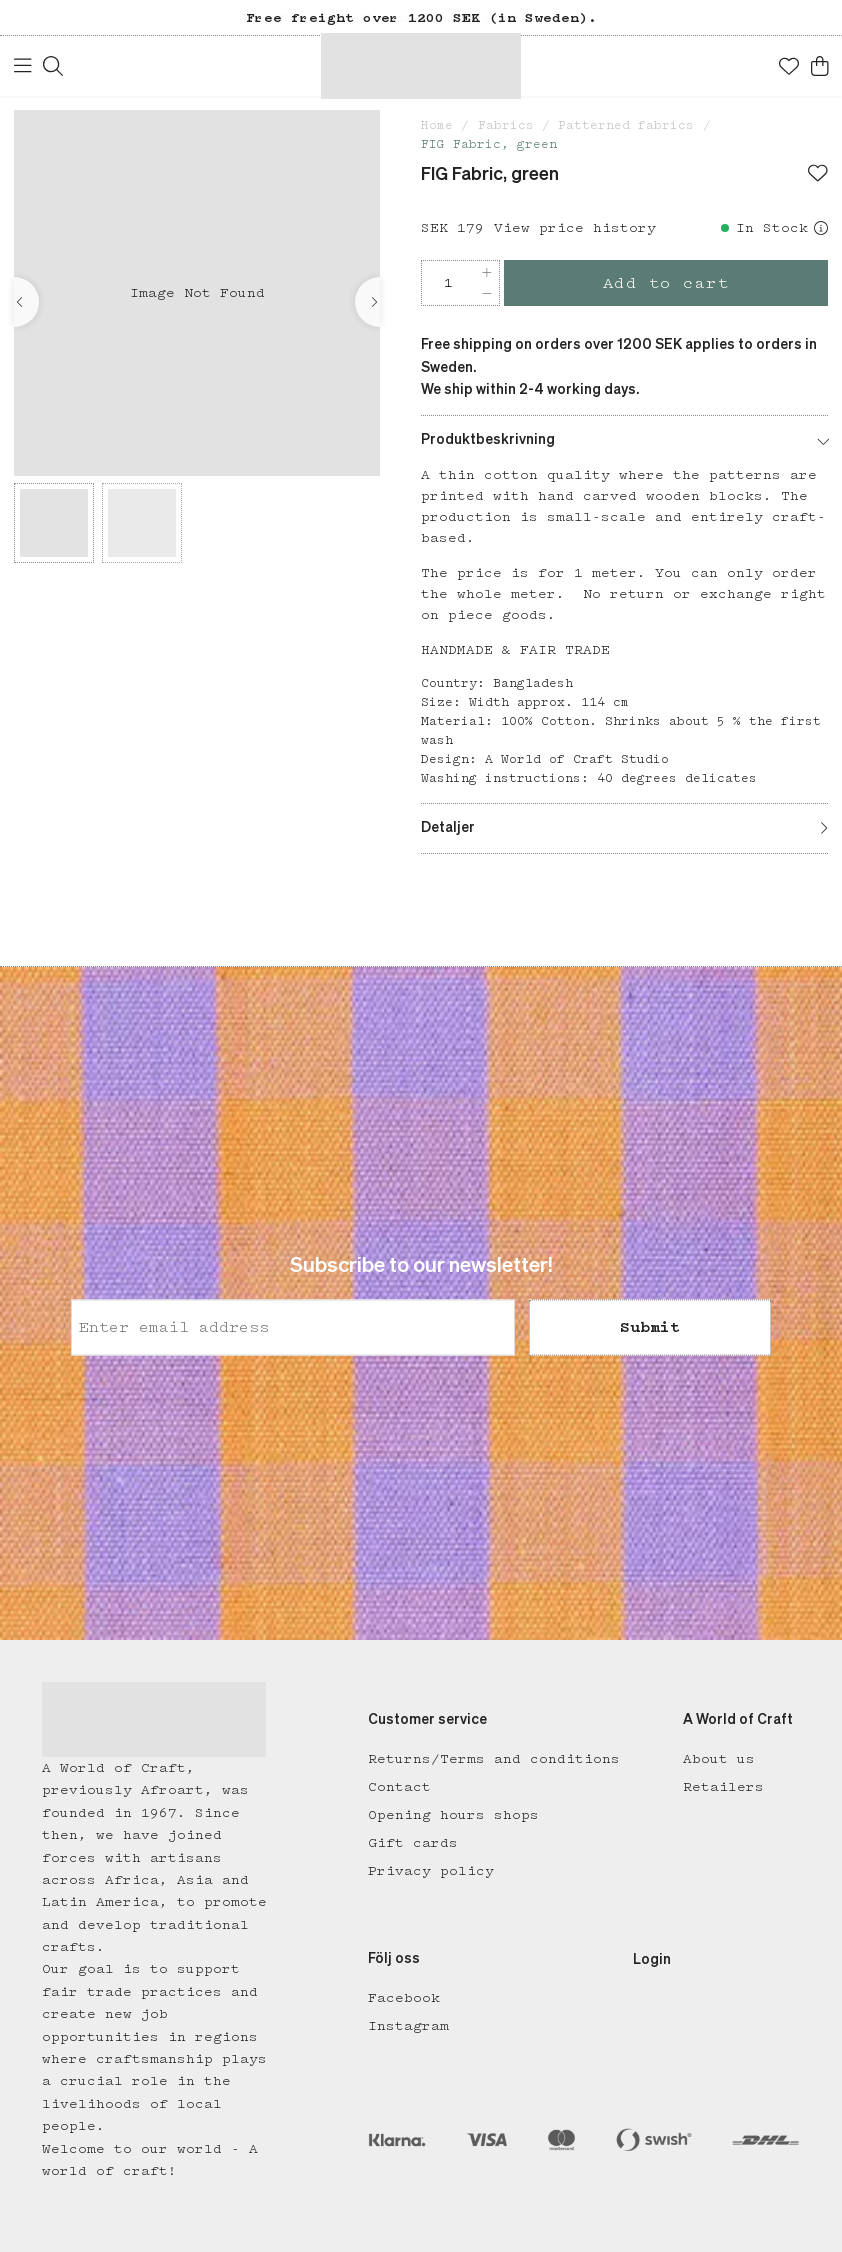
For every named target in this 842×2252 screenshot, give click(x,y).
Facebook (404, 1998)
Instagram (408, 2026)
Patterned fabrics (626, 125)
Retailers (723, 1787)
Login (652, 1960)
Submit (650, 1328)
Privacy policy (431, 1871)
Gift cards (413, 1843)
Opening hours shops (453, 1815)
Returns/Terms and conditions (494, 1759)
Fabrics (506, 125)
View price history (575, 228)
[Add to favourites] (818, 175)
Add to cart (666, 283)
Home (437, 125)
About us (719, 1759)
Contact (399, 1787)
